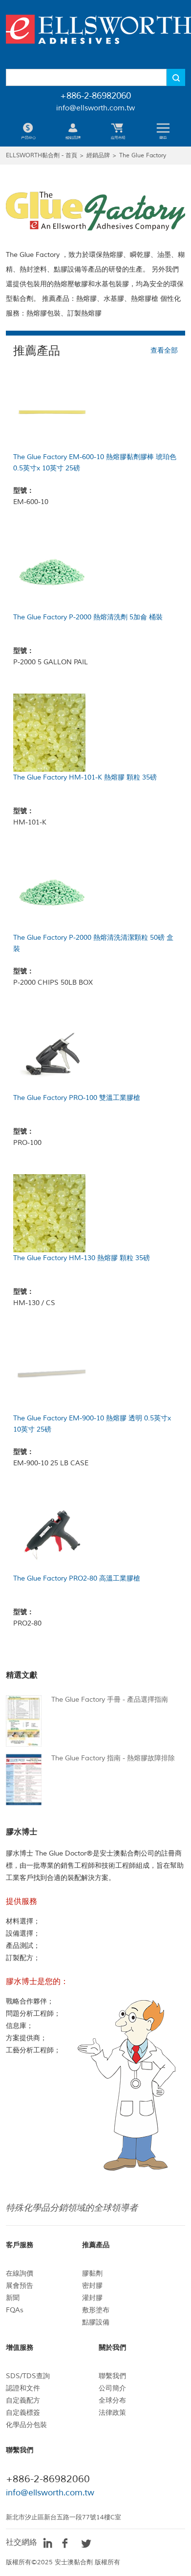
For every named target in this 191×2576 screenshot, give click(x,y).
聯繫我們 (112, 2376)
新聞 (13, 2298)
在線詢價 (19, 2273)
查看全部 (164, 350)
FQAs (14, 2310)
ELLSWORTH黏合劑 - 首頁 (41, 155)
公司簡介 (112, 2388)
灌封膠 (92, 2298)
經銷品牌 (98, 155)
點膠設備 (95, 2322)
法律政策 (112, 2412)
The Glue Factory (142, 155)
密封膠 (92, 2285)
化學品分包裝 (26, 2425)
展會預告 (19, 2285)
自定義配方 (23, 2400)
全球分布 (112, 2400)
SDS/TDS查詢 (28, 2376)
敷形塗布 (95, 2310)
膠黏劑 (92, 2273)
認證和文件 (23, 2388)
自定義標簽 (23, 2412)
